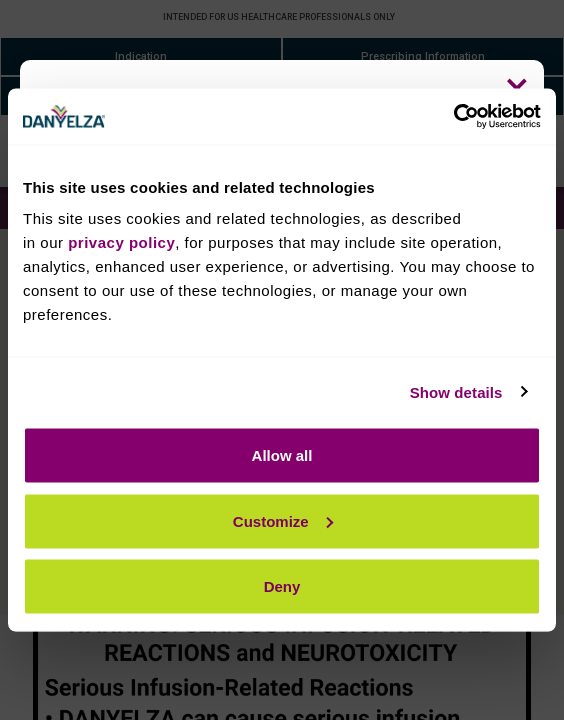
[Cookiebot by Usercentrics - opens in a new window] (453, 117)
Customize (283, 520)
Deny (282, 586)
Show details (456, 391)
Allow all (282, 455)
